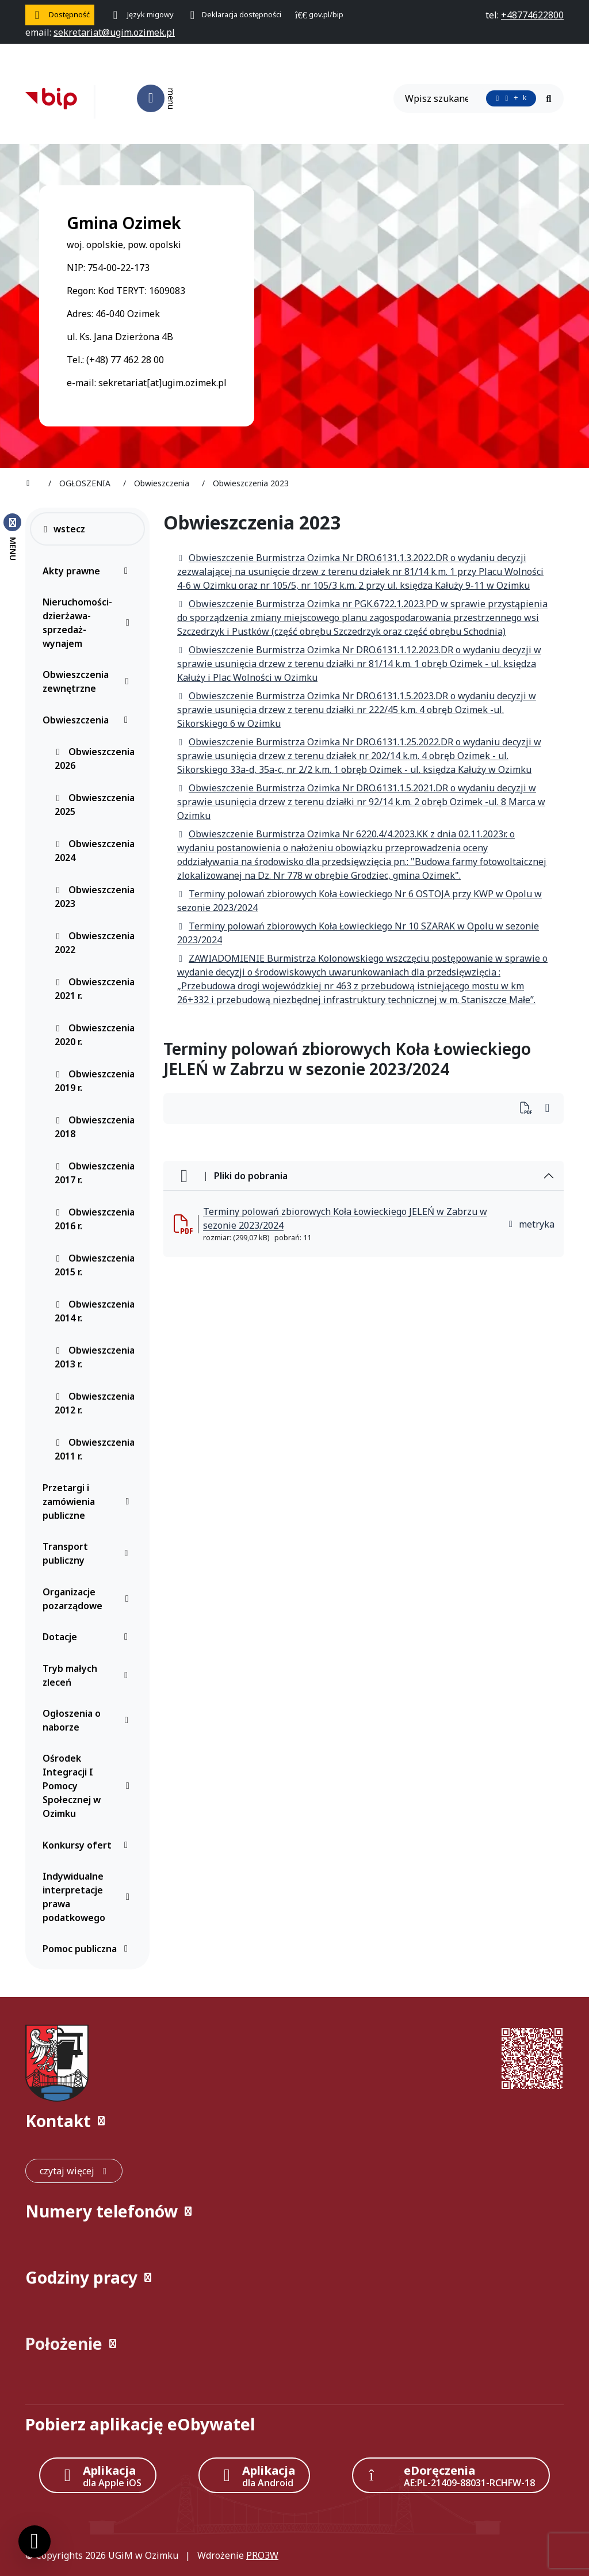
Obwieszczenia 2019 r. (95, 1081)
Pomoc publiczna (88, 1948)
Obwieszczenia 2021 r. (95, 988)
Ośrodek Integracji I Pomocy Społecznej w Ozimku (88, 1786)
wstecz (63, 529)
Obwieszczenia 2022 (95, 942)
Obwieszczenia (88, 720)
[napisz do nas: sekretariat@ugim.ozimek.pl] (114, 32)
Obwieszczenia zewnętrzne (88, 681)
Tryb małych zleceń (88, 1675)
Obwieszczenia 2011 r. (95, 1449)
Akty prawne (88, 571)
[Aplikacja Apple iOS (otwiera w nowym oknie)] (97, 2475)
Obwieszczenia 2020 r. (95, 1035)
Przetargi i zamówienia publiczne (88, 1501)
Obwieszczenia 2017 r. (95, 1173)
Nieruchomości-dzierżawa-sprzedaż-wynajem (88, 623)
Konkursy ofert (88, 1845)
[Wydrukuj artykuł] (529, 1108)
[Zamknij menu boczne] (12, 536)
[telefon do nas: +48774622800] (532, 15)
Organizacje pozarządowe (88, 1599)
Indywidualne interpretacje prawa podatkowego (88, 1897)
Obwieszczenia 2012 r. (95, 1403)
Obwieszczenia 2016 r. (95, 1219)
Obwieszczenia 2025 (95, 804)
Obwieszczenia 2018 (95, 1127)
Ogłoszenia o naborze (88, 1720)
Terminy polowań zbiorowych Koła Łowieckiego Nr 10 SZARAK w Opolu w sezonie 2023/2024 (358, 933)
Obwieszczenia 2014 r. (95, 1311)
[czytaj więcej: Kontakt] (74, 2171)
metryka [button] (530, 1224)
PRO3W (262, 2555)
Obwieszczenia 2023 (95, 896)
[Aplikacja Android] (254, 2475)
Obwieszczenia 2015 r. (95, 1265)
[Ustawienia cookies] (34, 2541)
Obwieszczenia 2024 (95, 850)
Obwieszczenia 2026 (95, 758)
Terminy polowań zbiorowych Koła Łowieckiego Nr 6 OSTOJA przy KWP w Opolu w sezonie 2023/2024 (359, 900)
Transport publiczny (88, 1553)
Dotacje (88, 1636)
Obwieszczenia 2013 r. (95, 1357)
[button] (294, 2121)
